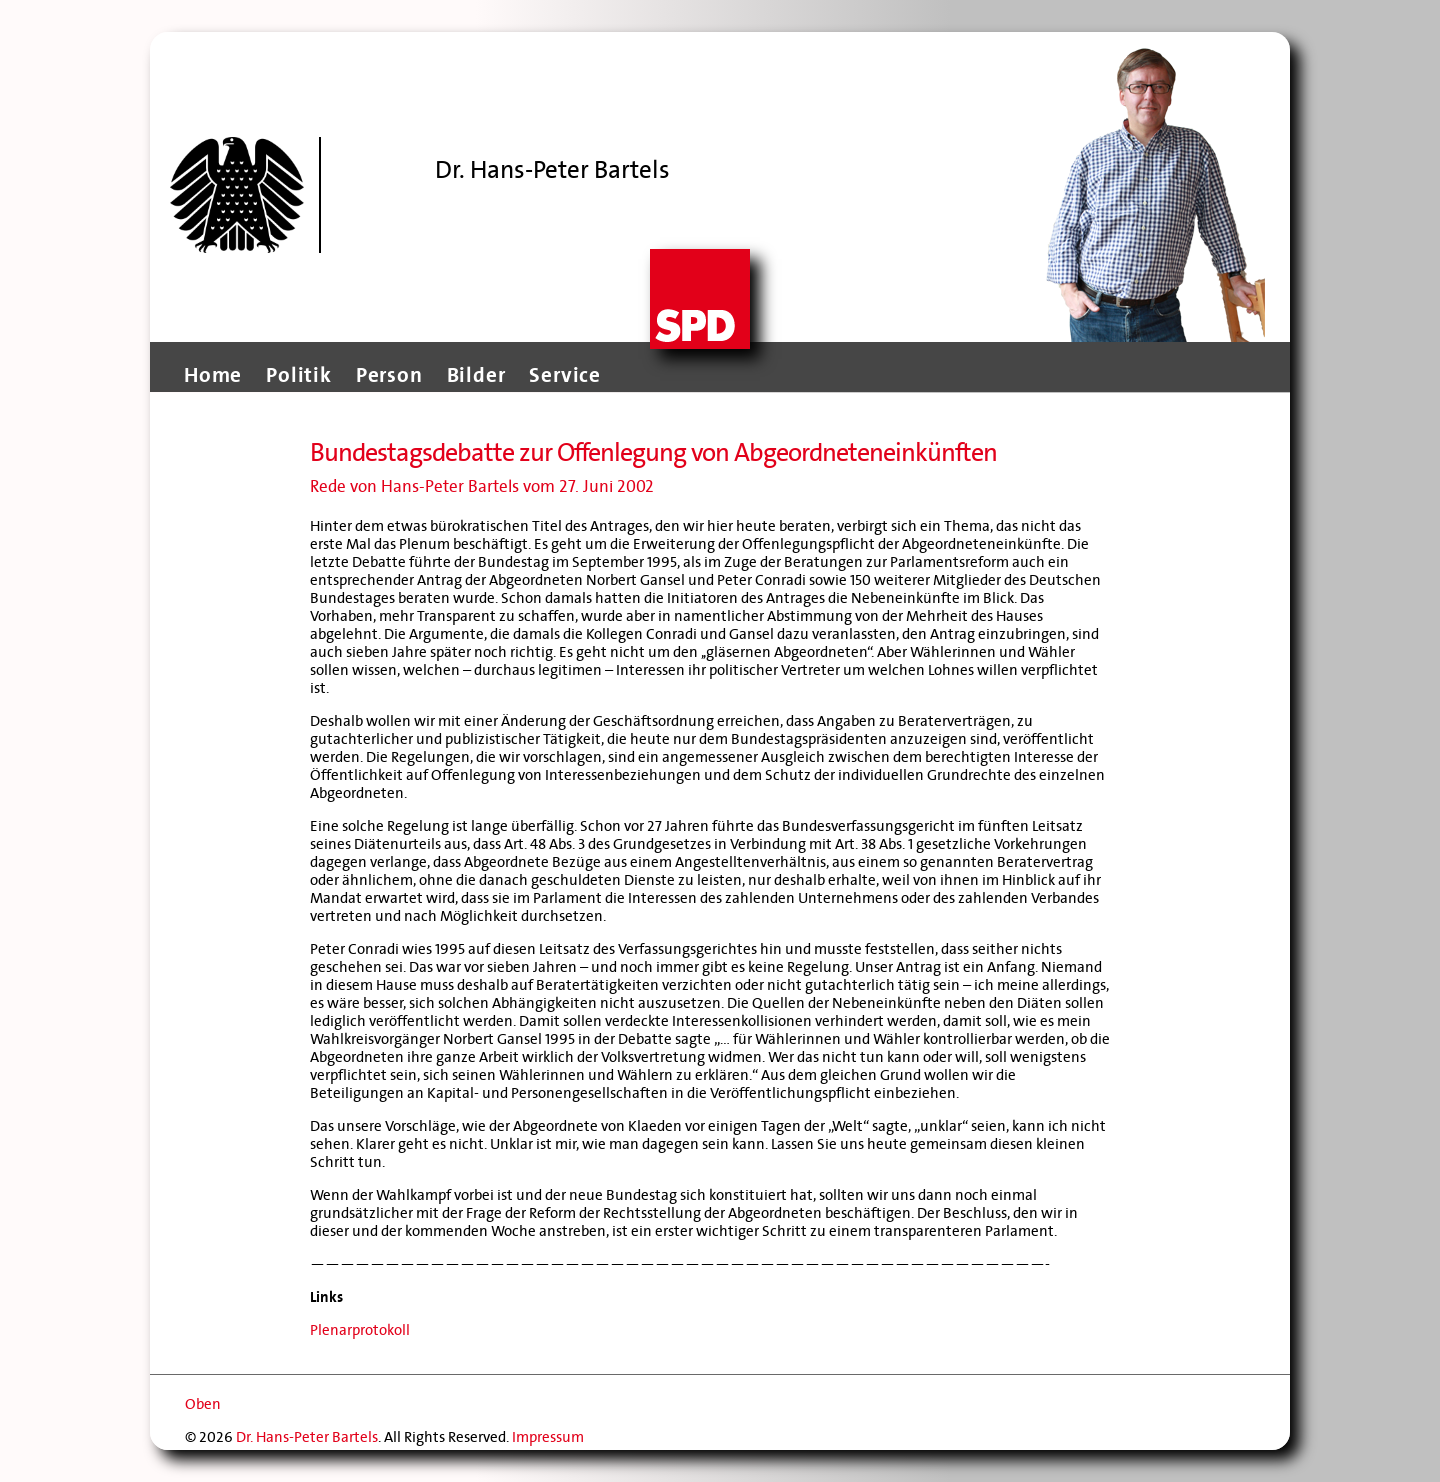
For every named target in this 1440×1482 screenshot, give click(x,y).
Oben (203, 1404)
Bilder (476, 375)
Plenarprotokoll (360, 1330)
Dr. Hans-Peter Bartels (307, 1437)
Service (565, 375)
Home (213, 375)
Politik (299, 375)
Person (389, 375)
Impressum (548, 1437)
